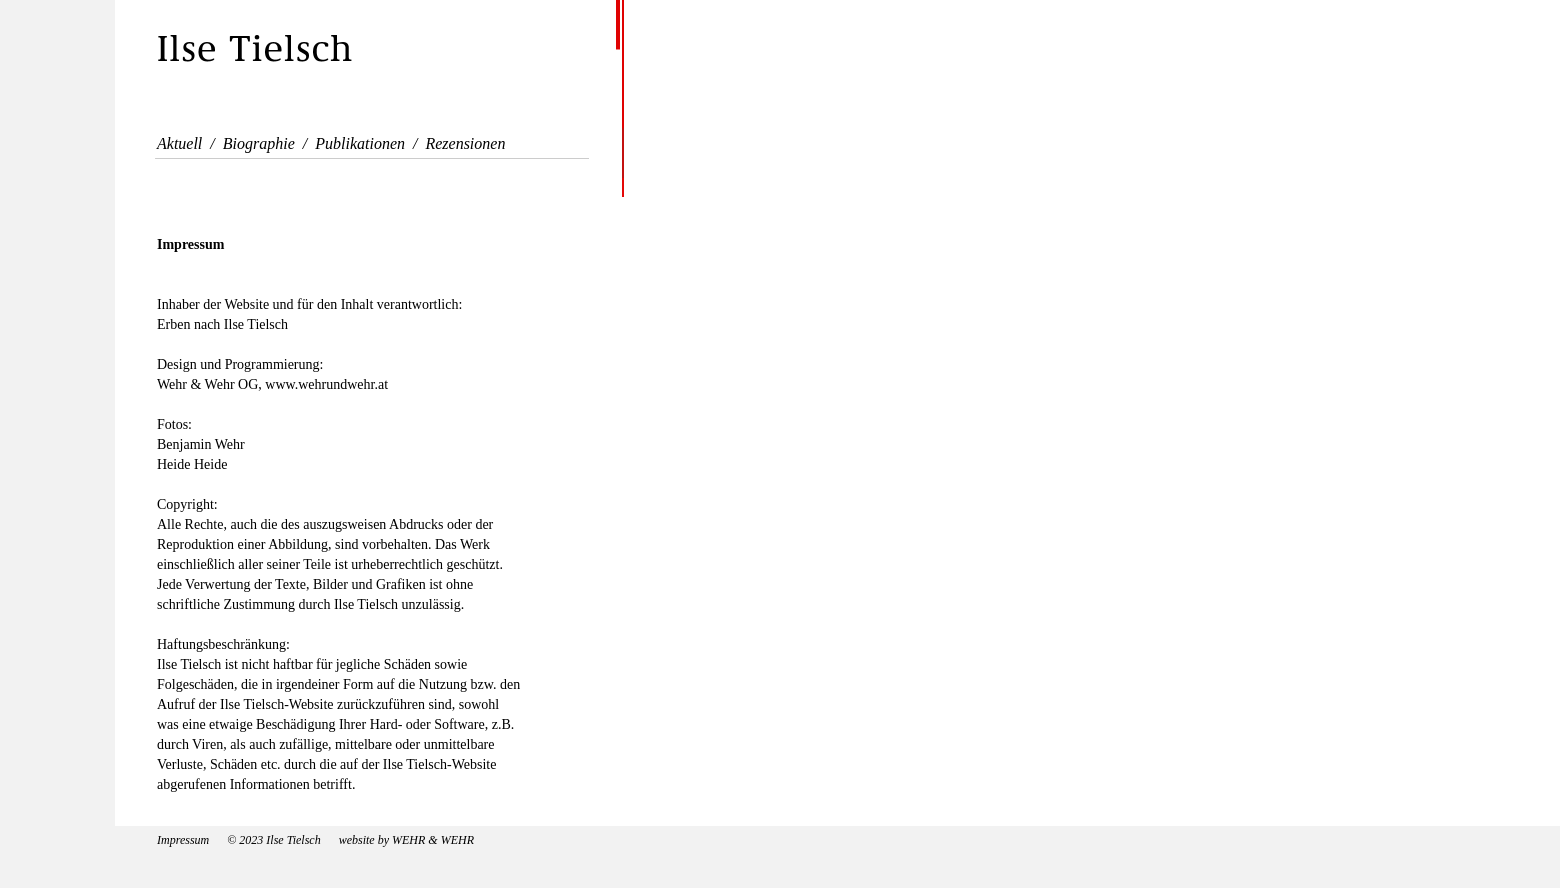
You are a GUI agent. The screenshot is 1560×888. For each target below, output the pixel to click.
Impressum (183, 840)
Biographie (259, 143)
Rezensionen (465, 143)
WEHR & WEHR (431, 840)
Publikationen (360, 143)
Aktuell (179, 143)
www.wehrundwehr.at (326, 384)
